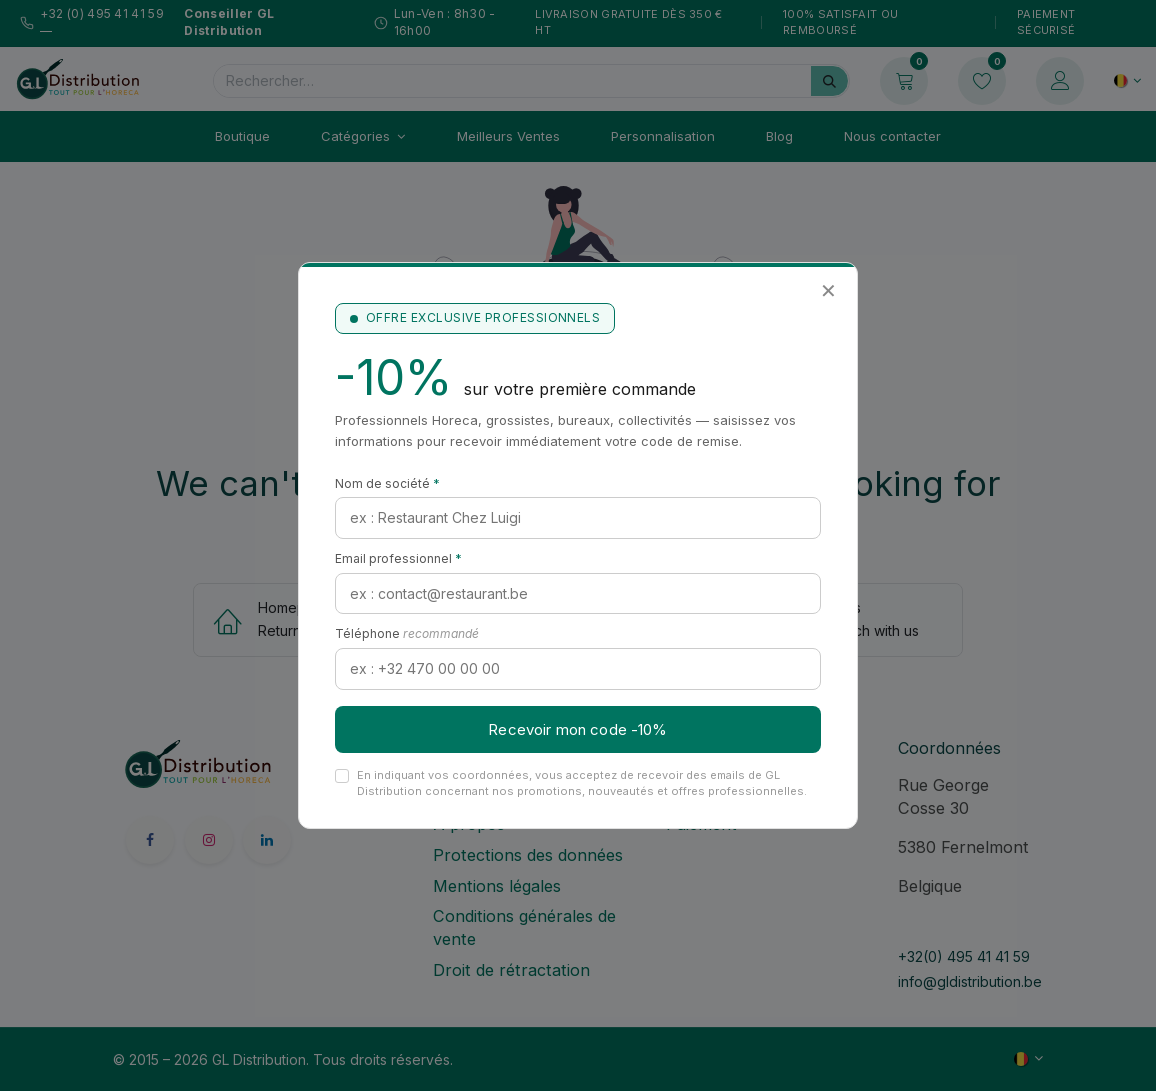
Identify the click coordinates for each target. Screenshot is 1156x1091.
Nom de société (387, 483)
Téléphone (407, 633)
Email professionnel (398, 558)
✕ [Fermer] (828, 291)
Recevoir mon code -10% (577, 729)
